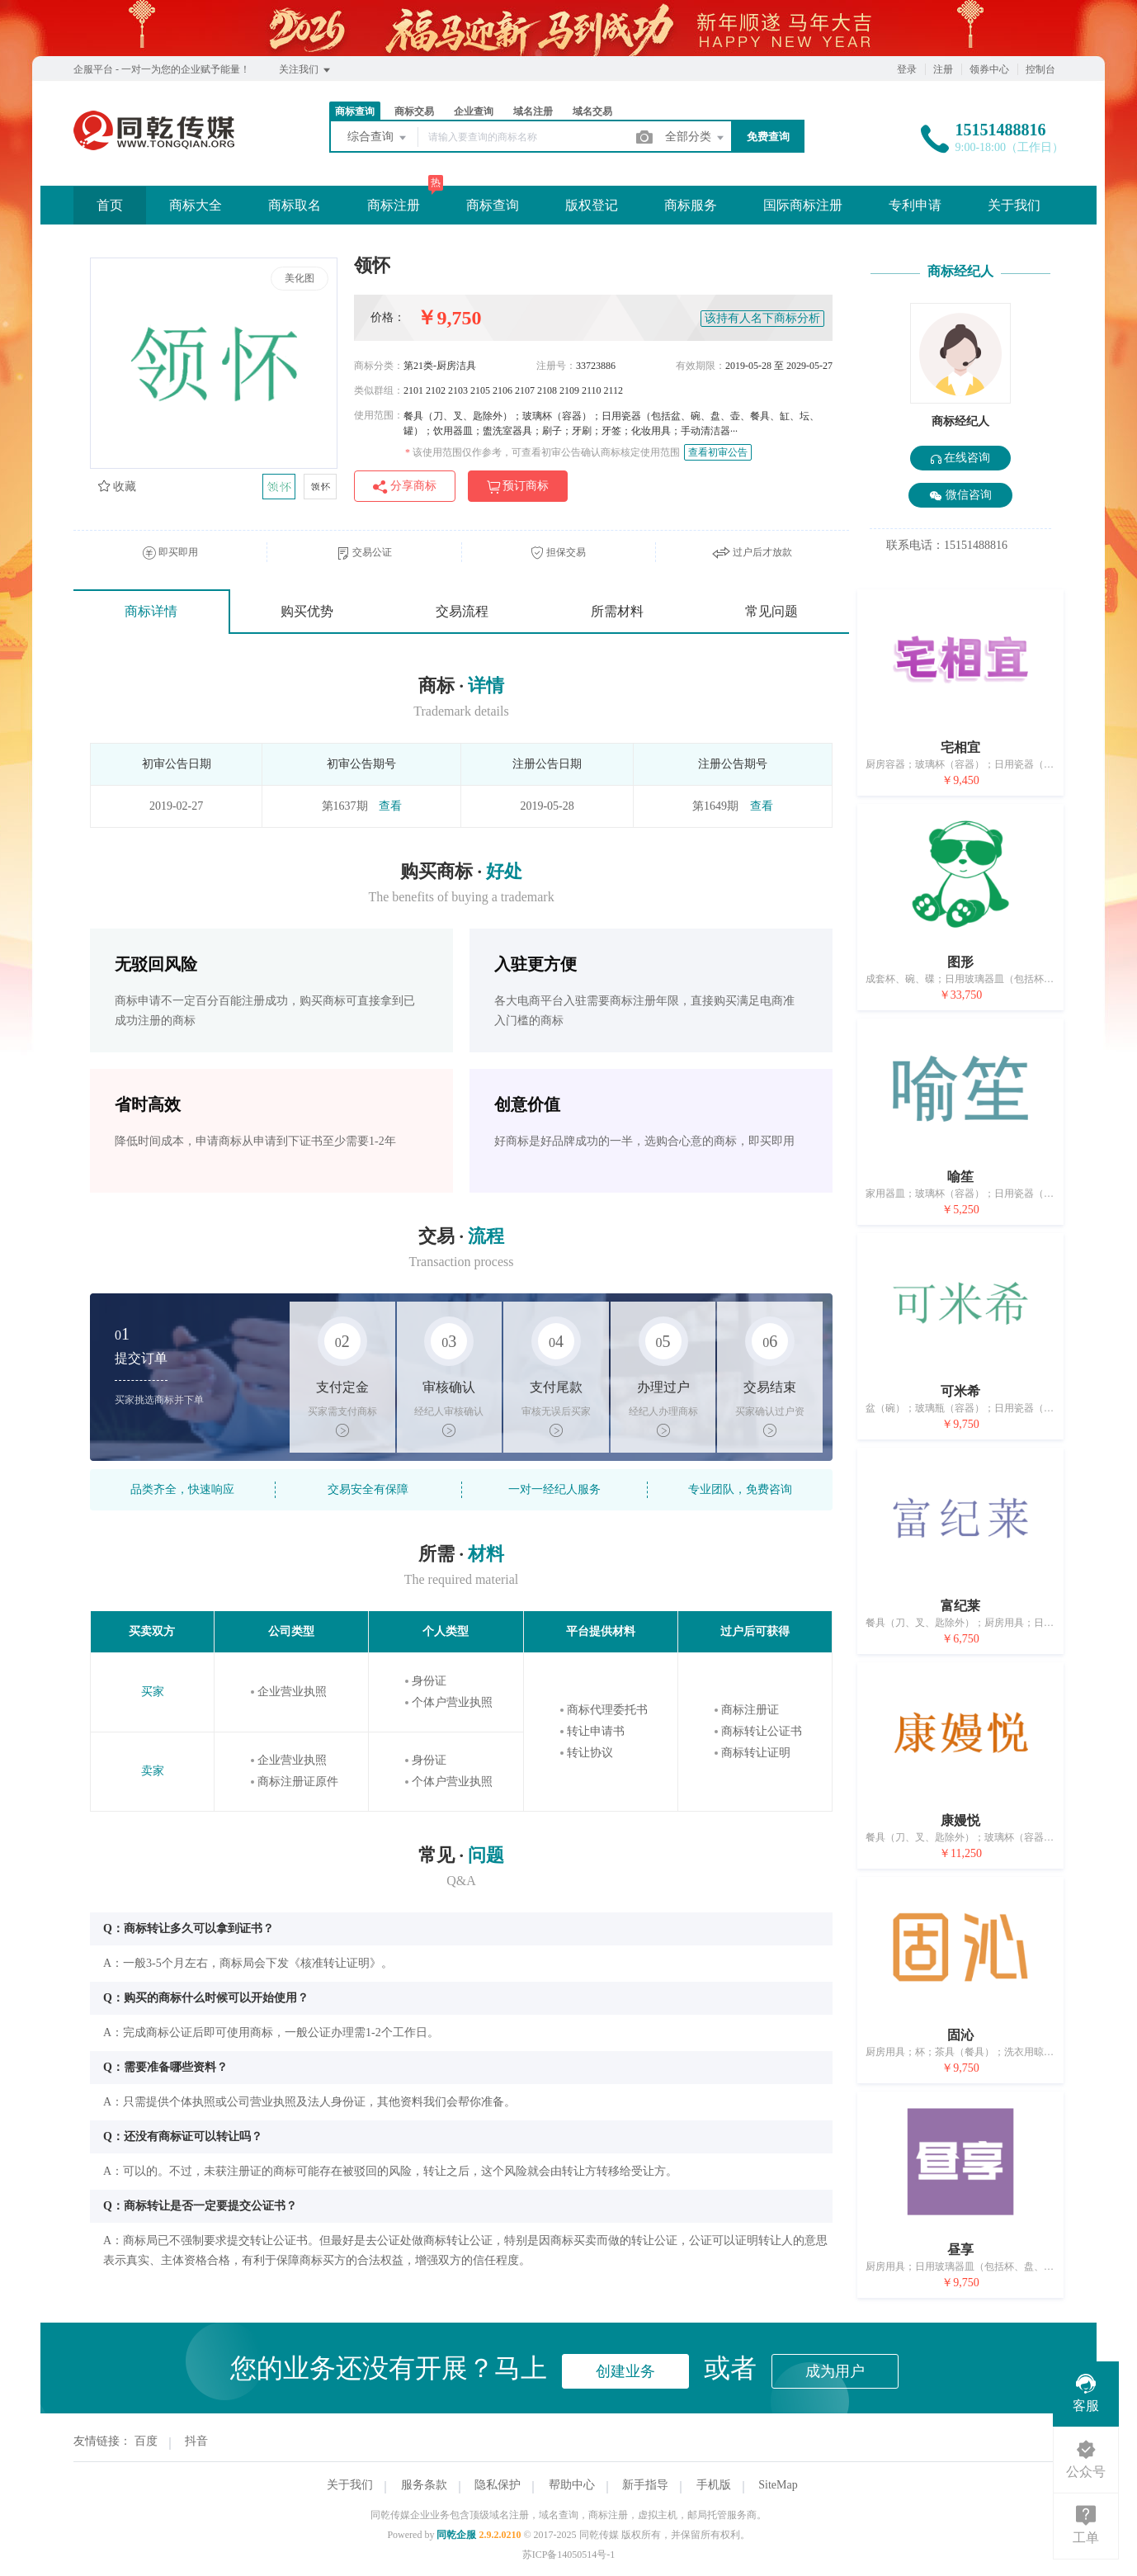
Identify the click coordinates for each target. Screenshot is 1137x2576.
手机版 (713, 2485)
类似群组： (378, 390)
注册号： (556, 365)
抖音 (196, 2441)
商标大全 (195, 205)
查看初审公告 (718, 452)
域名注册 (533, 111)
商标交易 (414, 111)
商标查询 (355, 111)
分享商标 (404, 487)
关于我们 (1014, 205)
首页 (110, 205)
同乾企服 (456, 2535)
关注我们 (306, 70)
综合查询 (377, 138)
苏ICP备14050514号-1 (569, 2554)
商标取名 (294, 205)
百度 (146, 2441)
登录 (907, 69)
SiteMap (777, 2485)
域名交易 (592, 111)
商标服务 (690, 205)
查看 (390, 806)
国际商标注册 (802, 205)
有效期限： (700, 365)
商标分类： (378, 365)
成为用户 (835, 2371)
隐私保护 (497, 2485)
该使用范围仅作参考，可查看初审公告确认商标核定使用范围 (542, 452)
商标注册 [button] (393, 205)
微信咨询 (960, 496)
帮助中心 (572, 2485)
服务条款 (424, 2485)
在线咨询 (961, 457)
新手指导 (645, 2485)
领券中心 (989, 69)
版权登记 (591, 205)
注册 (943, 69)
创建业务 (625, 2371)
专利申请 (915, 205)
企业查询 (473, 111)
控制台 (1040, 69)
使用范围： (378, 415)
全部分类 (695, 138)
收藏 (117, 486)
